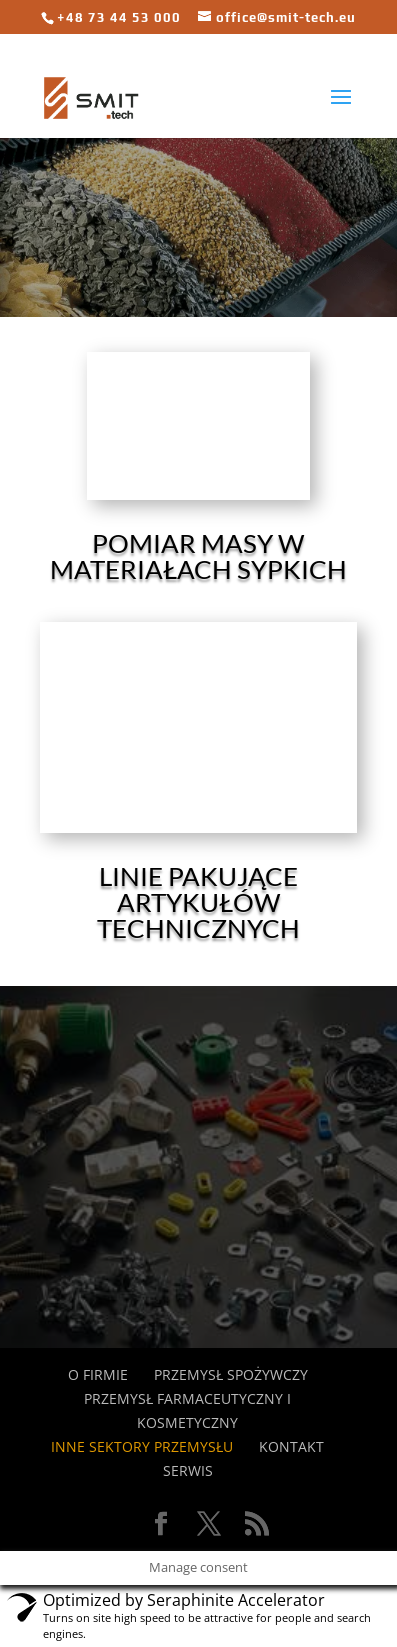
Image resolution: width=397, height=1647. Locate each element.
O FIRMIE (98, 1374)
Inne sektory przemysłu (142, 1446)
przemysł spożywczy (231, 1374)
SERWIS (188, 1470)
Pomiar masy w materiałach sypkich (198, 556)
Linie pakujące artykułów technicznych (198, 902)
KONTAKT (291, 1446)
